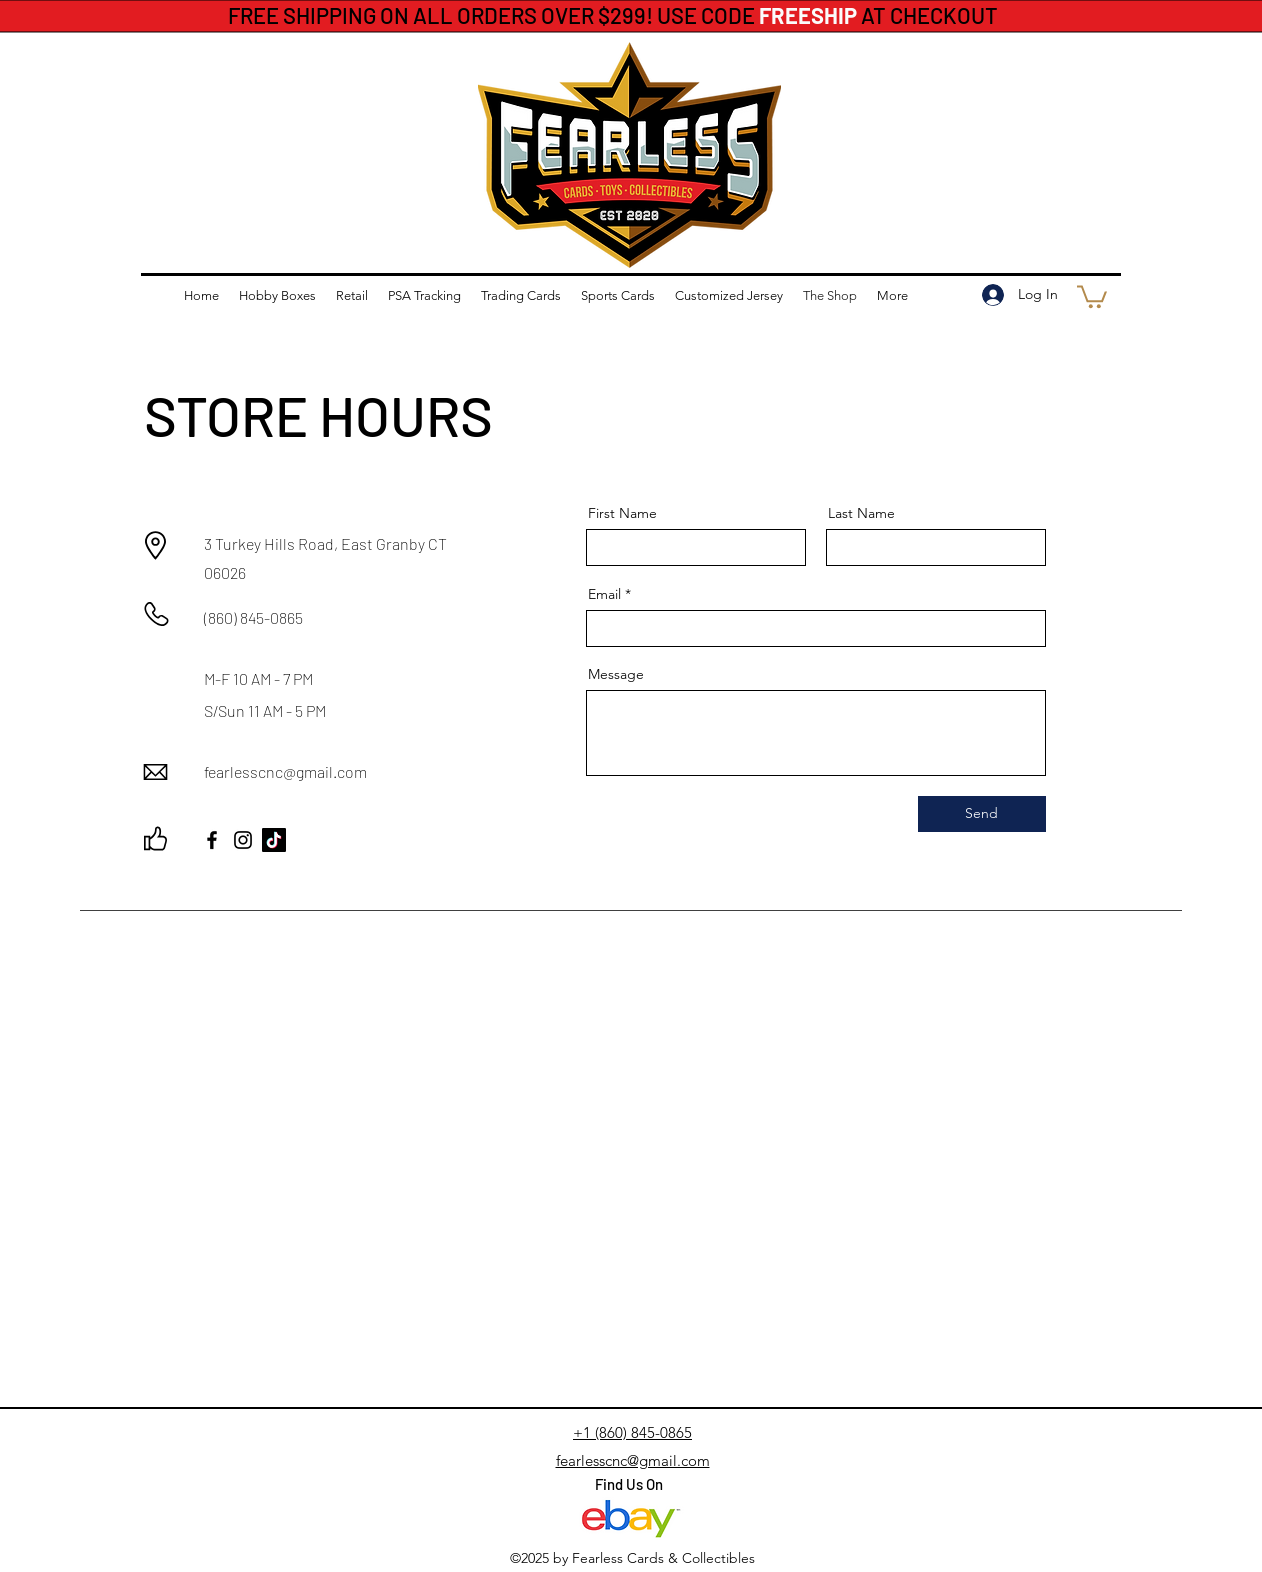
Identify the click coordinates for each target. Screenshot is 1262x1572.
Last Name (861, 513)
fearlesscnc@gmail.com (285, 771)
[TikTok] (274, 840)
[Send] (982, 814)
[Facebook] (212, 840)
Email (604, 594)
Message (616, 674)
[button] (1092, 295)
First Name (622, 513)
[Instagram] (243, 840)
